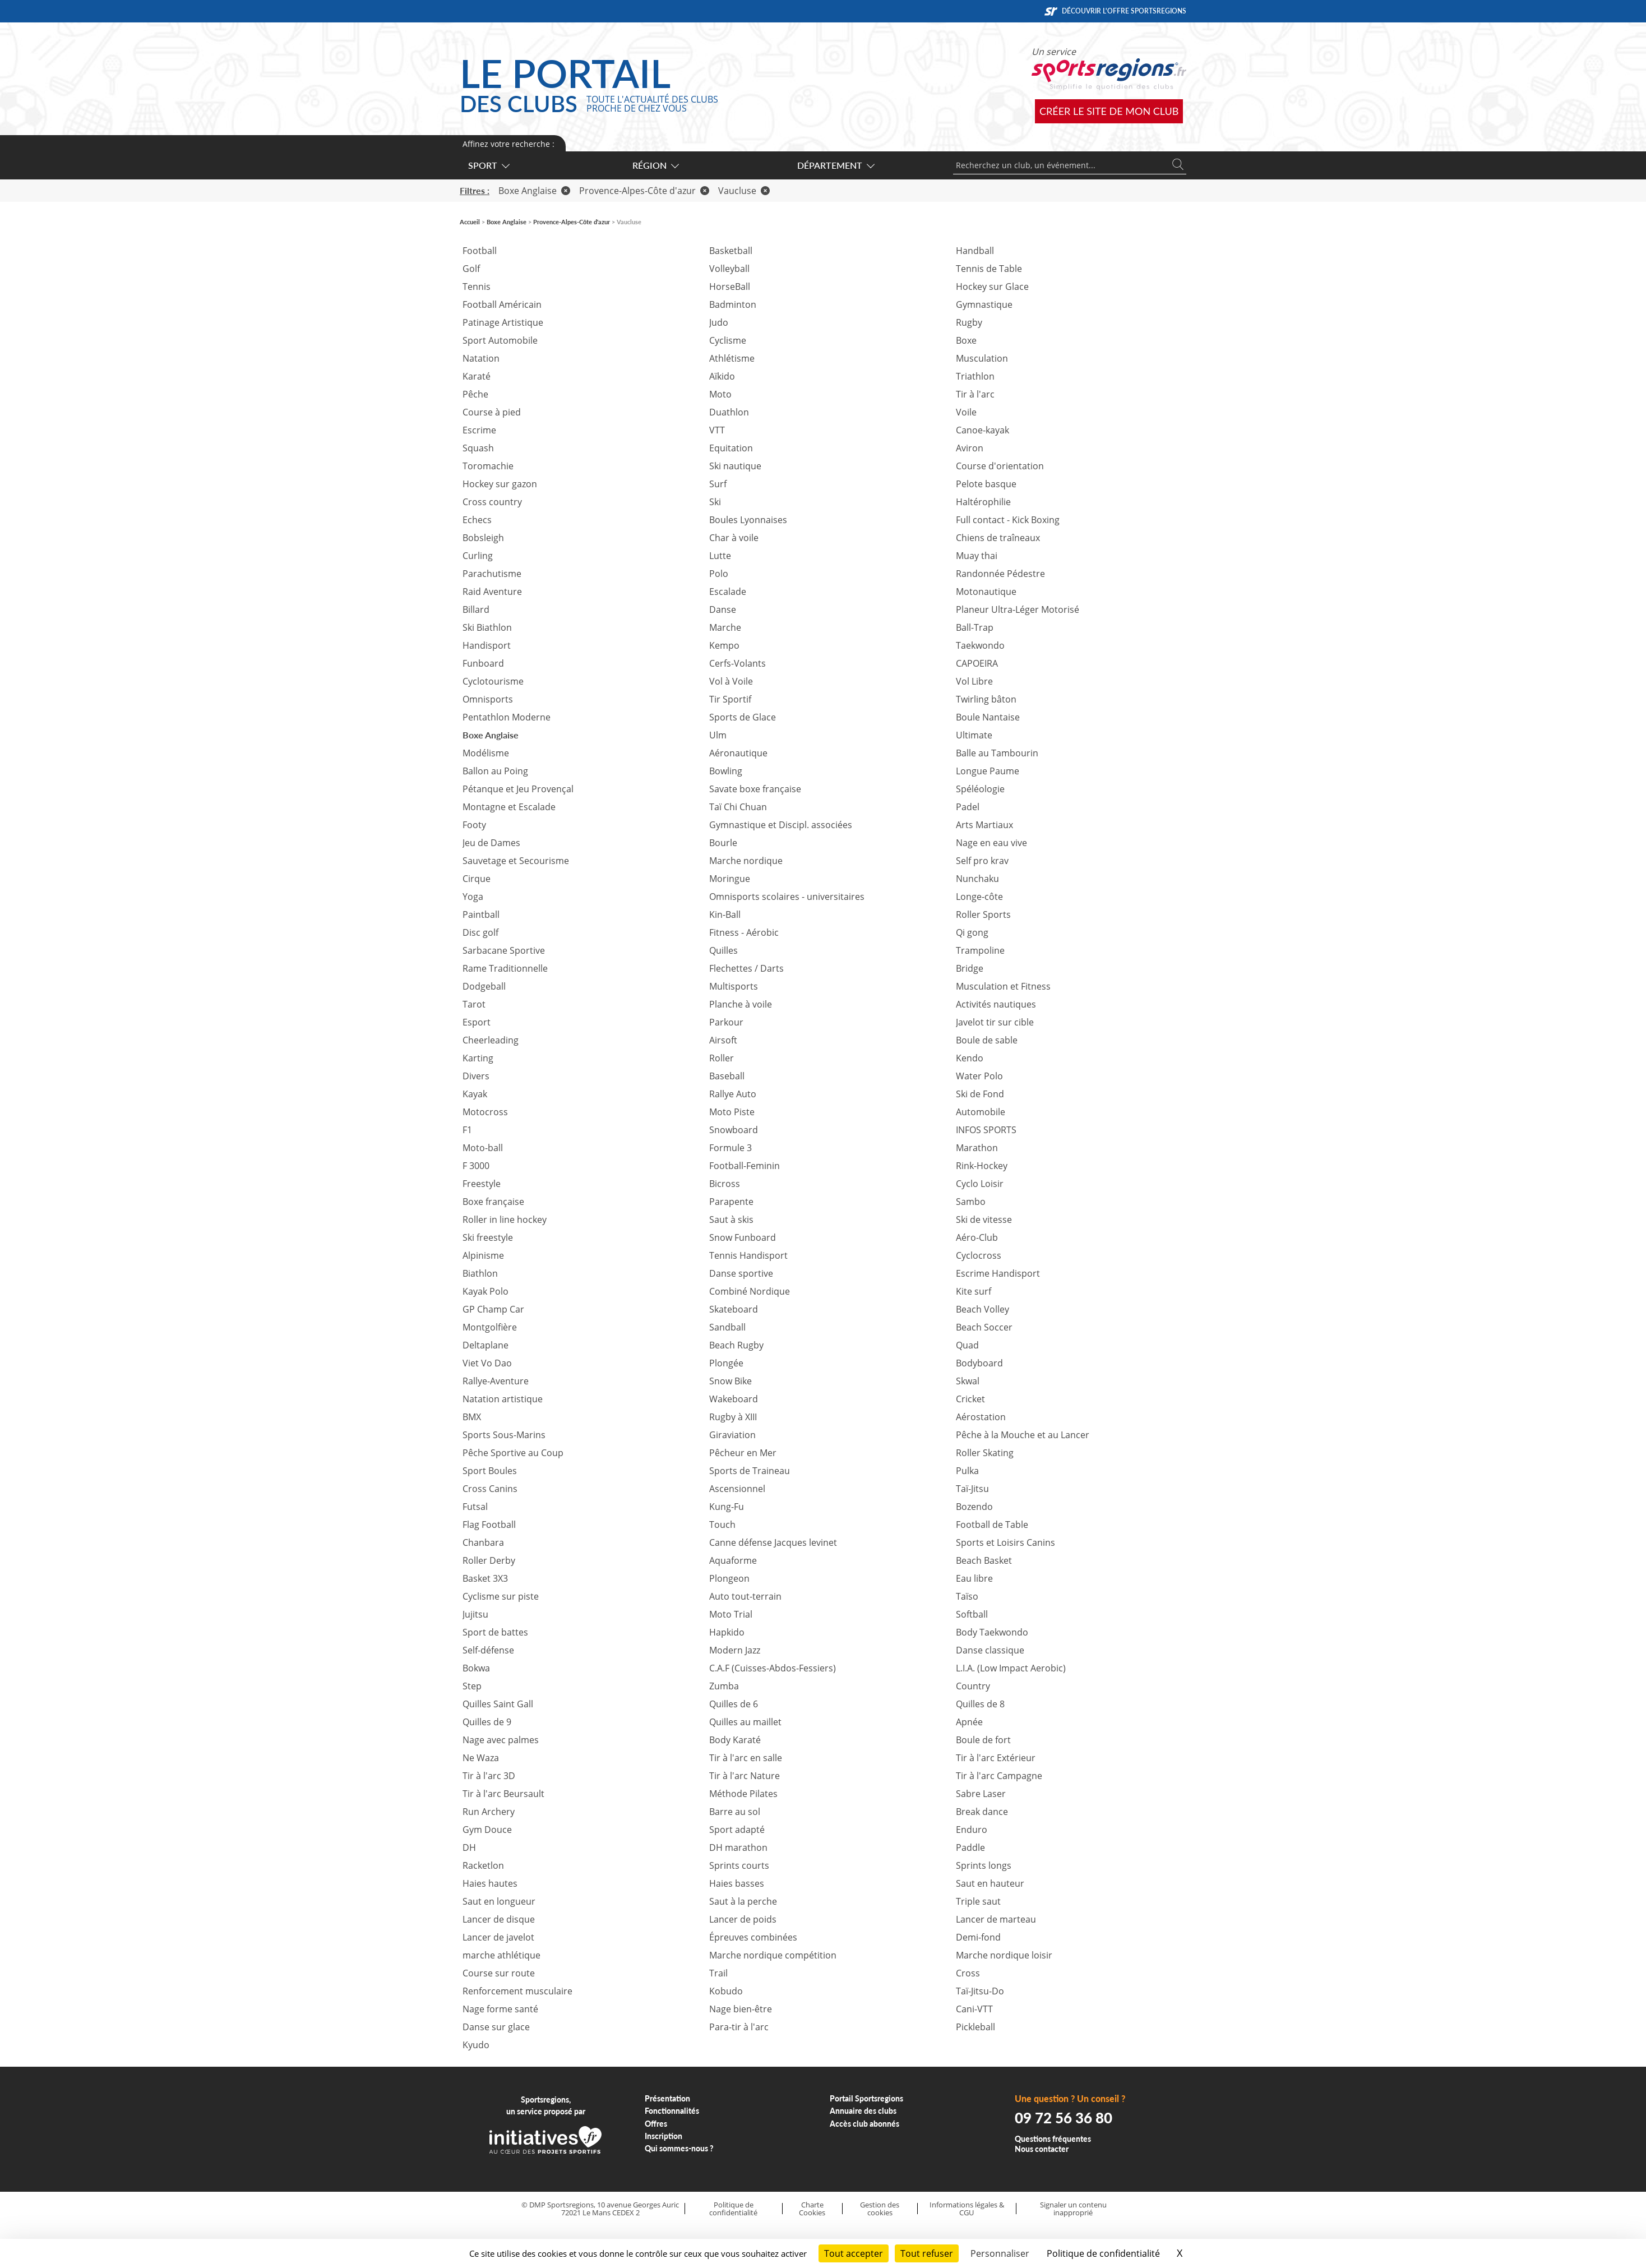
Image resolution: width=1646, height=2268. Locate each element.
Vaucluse (744, 190)
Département (835, 165)
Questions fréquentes (1053, 2139)
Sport (488, 165)
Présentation (667, 2098)
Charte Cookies (812, 2209)
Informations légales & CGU (967, 2209)
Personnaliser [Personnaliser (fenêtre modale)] (999, 2253)
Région (655, 165)
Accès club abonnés (864, 2123)
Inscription (663, 2136)
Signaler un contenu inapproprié (1073, 2209)
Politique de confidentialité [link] (1103, 2253)
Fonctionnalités (672, 2110)
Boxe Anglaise (534, 190)
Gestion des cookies (879, 2209)
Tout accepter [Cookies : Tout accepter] (853, 2253)
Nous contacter (1042, 2149)
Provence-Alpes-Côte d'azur (644, 190)
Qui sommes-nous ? (679, 2148)
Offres (656, 2123)
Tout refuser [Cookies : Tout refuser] (926, 2253)
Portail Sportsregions (866, 2098)
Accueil (470, 221)
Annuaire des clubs (863, 2110)
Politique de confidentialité (733, 2209)
